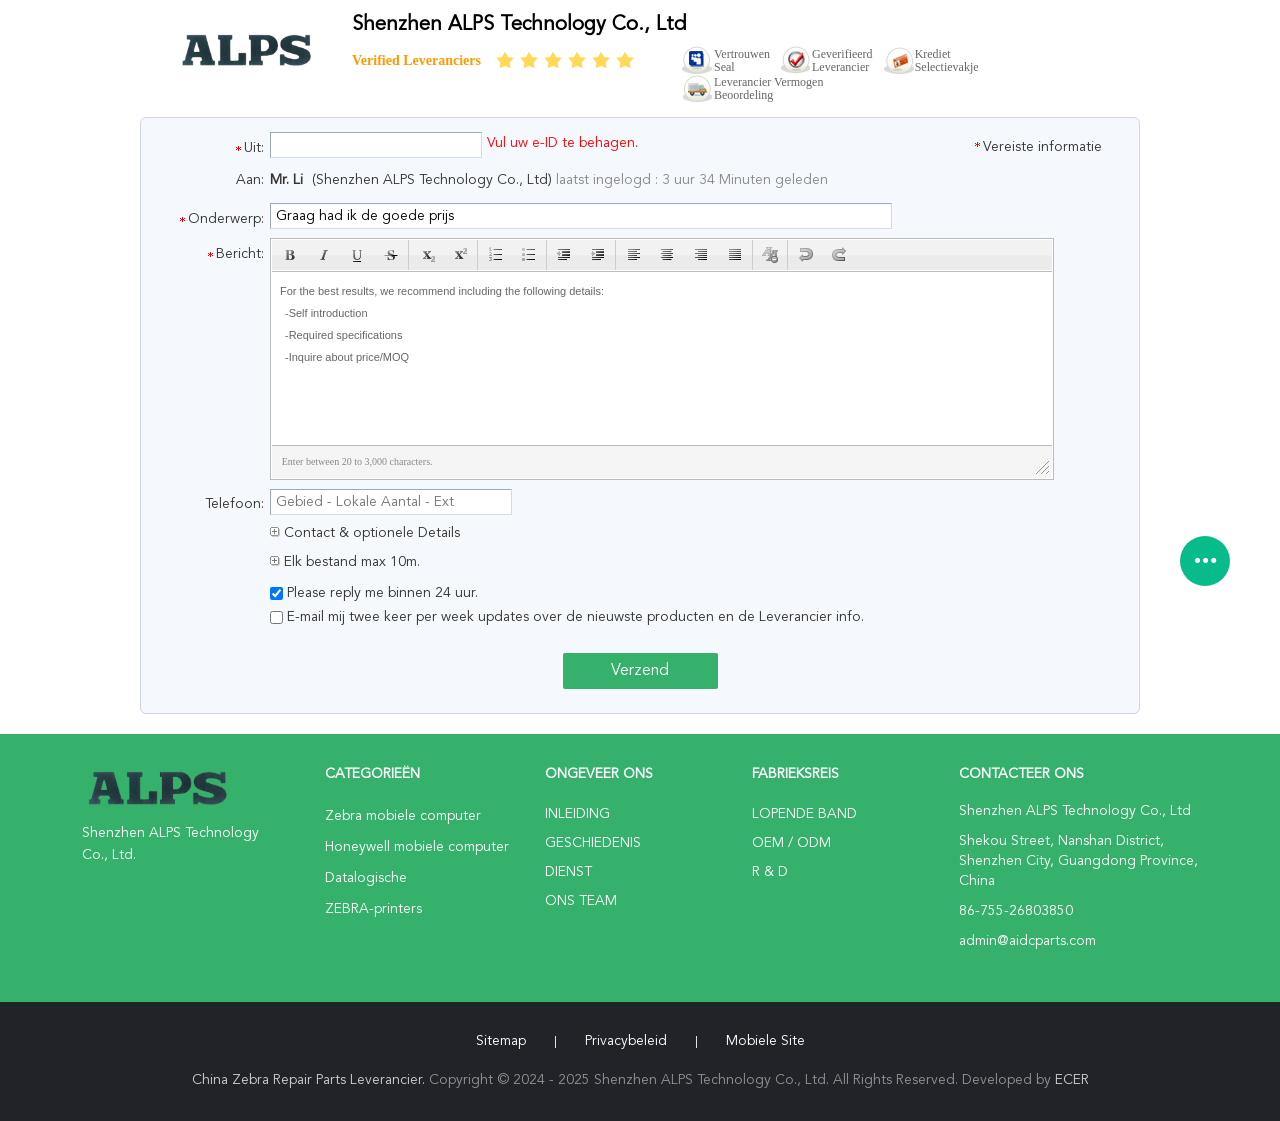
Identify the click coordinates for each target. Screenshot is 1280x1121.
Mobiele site (765, 1041)
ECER (1072, 1080)
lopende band (804, 814)
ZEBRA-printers (373, 909)
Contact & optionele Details (365, 533)
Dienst (568, 872)
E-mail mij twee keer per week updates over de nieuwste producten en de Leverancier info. (567, 617)
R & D (770, 872)
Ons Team (581, 901)
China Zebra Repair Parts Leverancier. (310, 1080)
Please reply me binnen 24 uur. (374, 593)
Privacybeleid (626, 1041)
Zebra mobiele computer (403, 816)
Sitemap (501, 1041)
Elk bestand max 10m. (345, 562)
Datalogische (366, 878)
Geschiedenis (593, 843)
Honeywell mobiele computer (417, 847)
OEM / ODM (791, 843)
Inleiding (577, 814)
